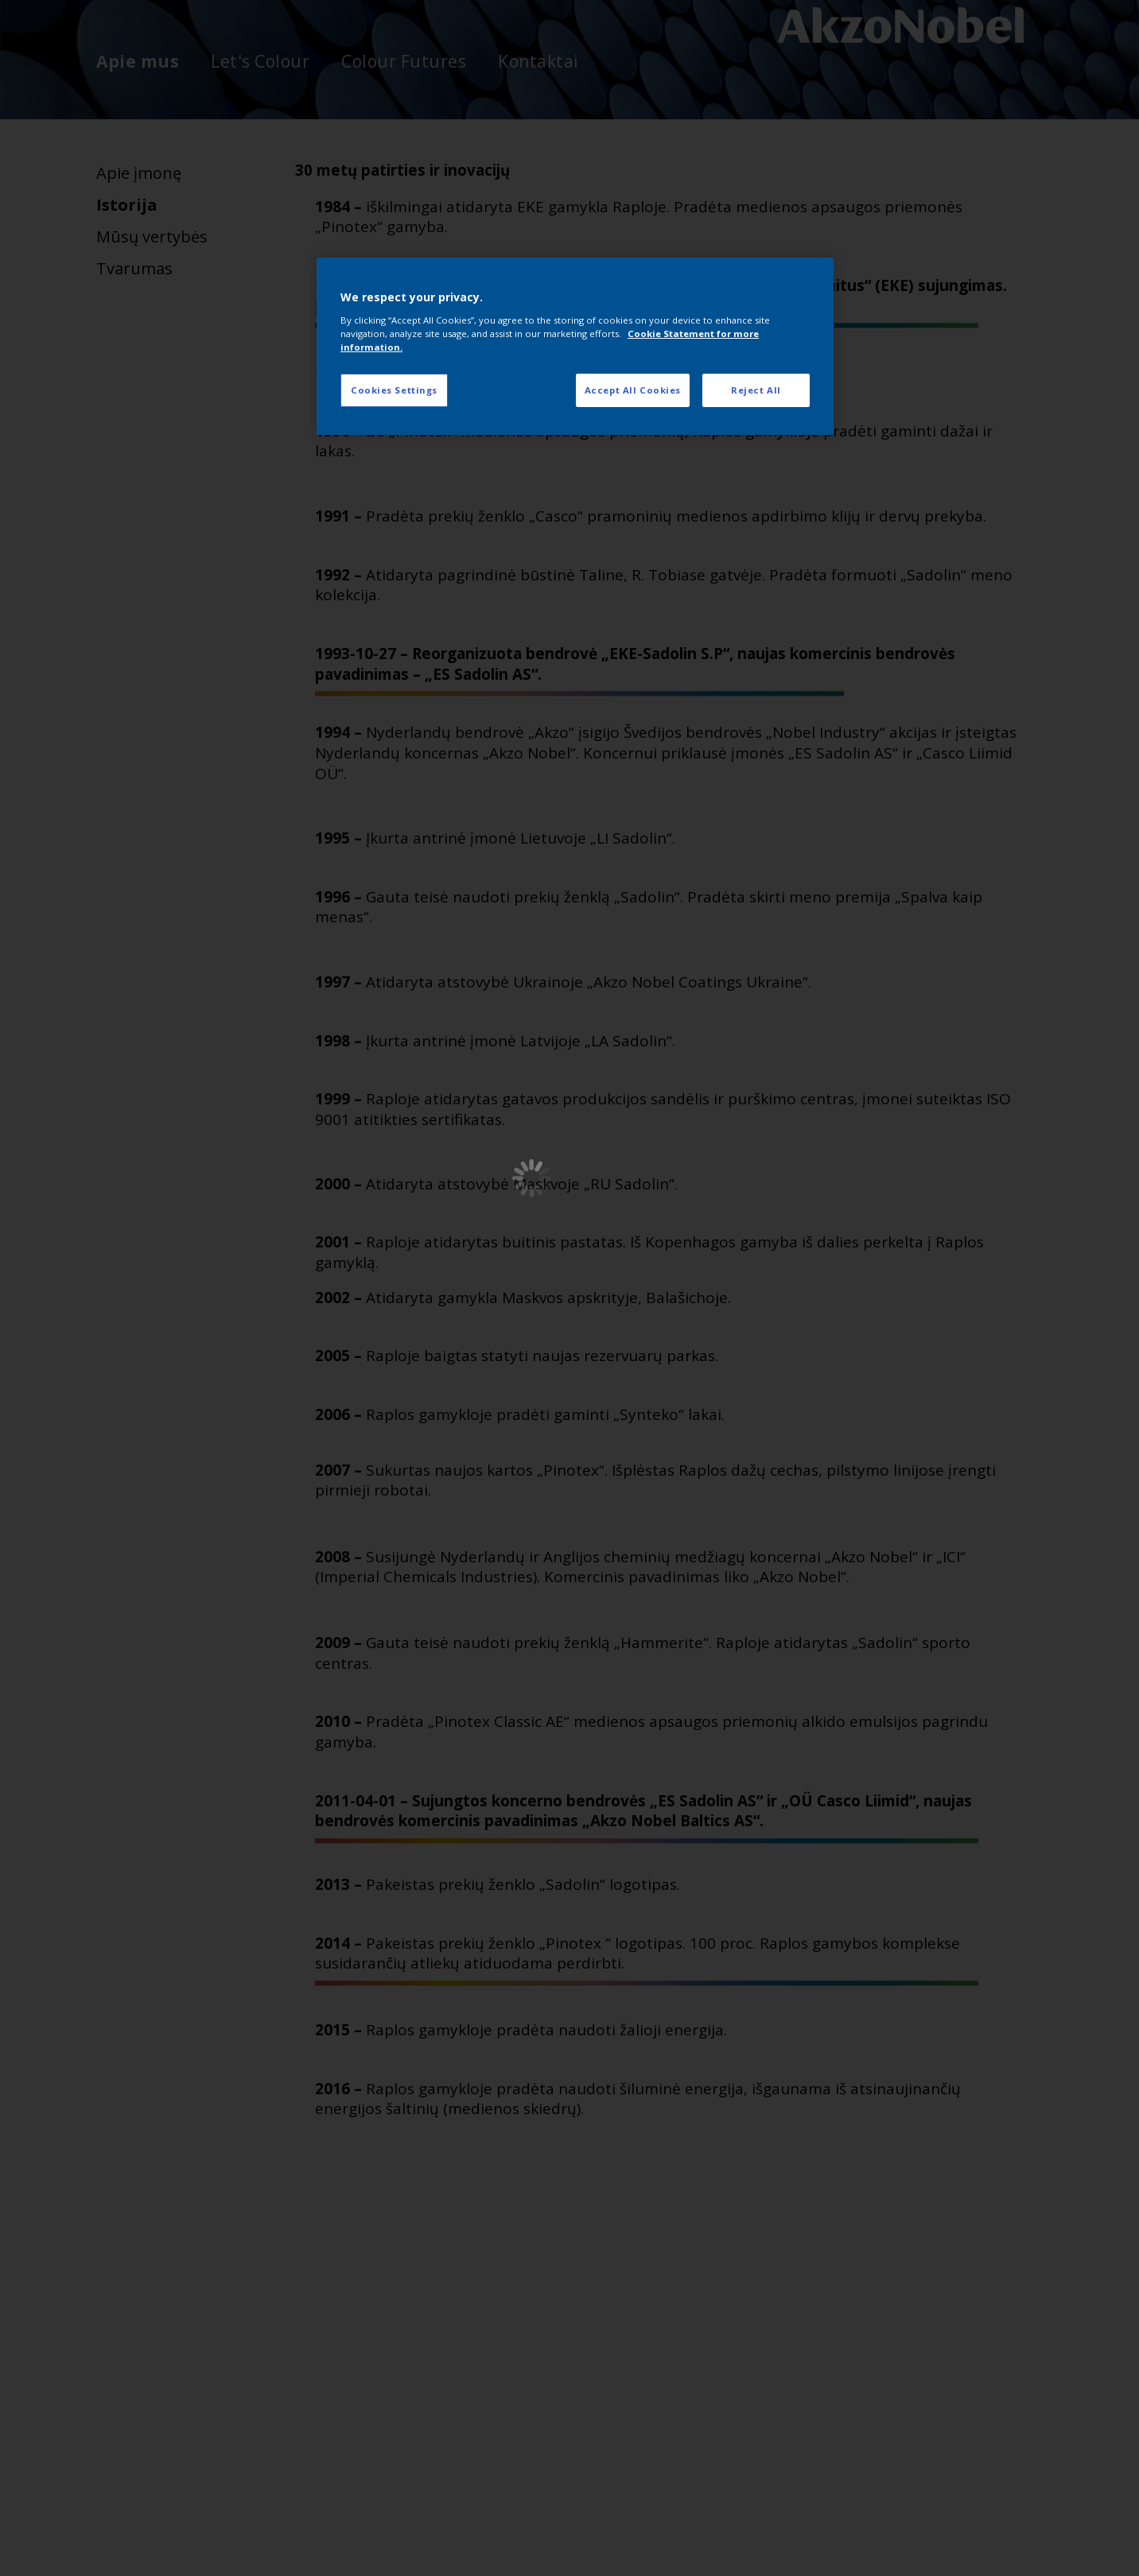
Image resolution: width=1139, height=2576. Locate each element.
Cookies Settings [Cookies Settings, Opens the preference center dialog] (394, 390)
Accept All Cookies (633, 390)
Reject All (756, 390)
